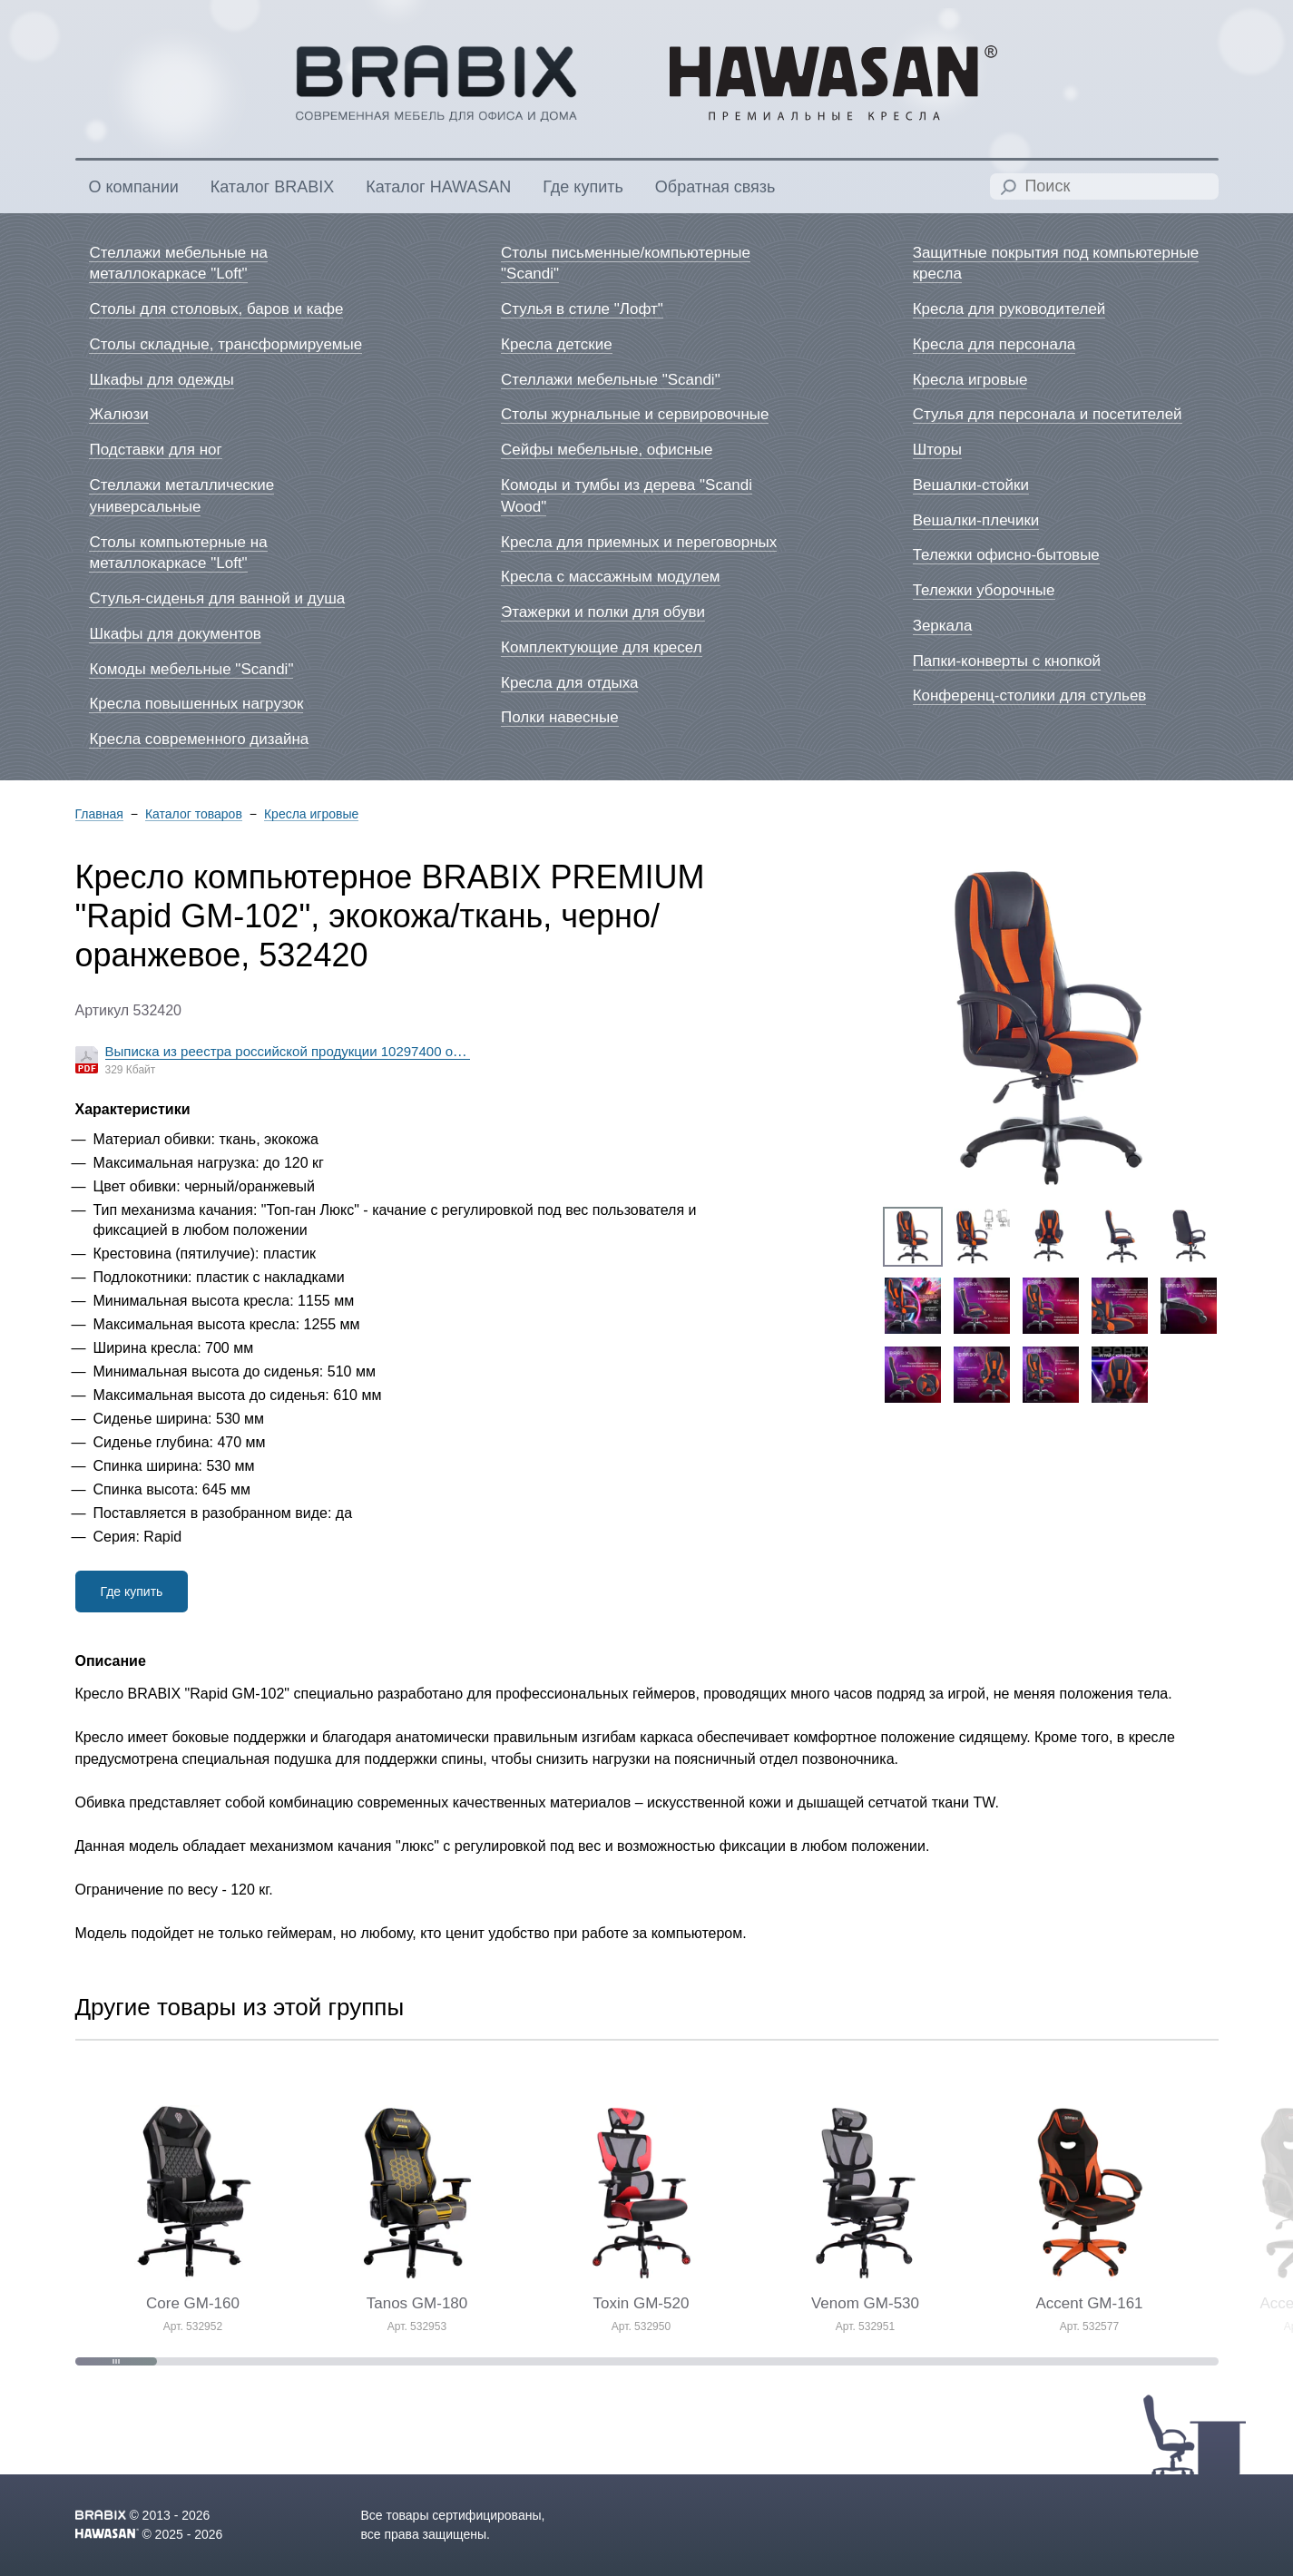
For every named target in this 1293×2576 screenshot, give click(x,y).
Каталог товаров (193, 814)
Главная (99, 814)
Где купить (132, 1591)
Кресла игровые (311, 814)
